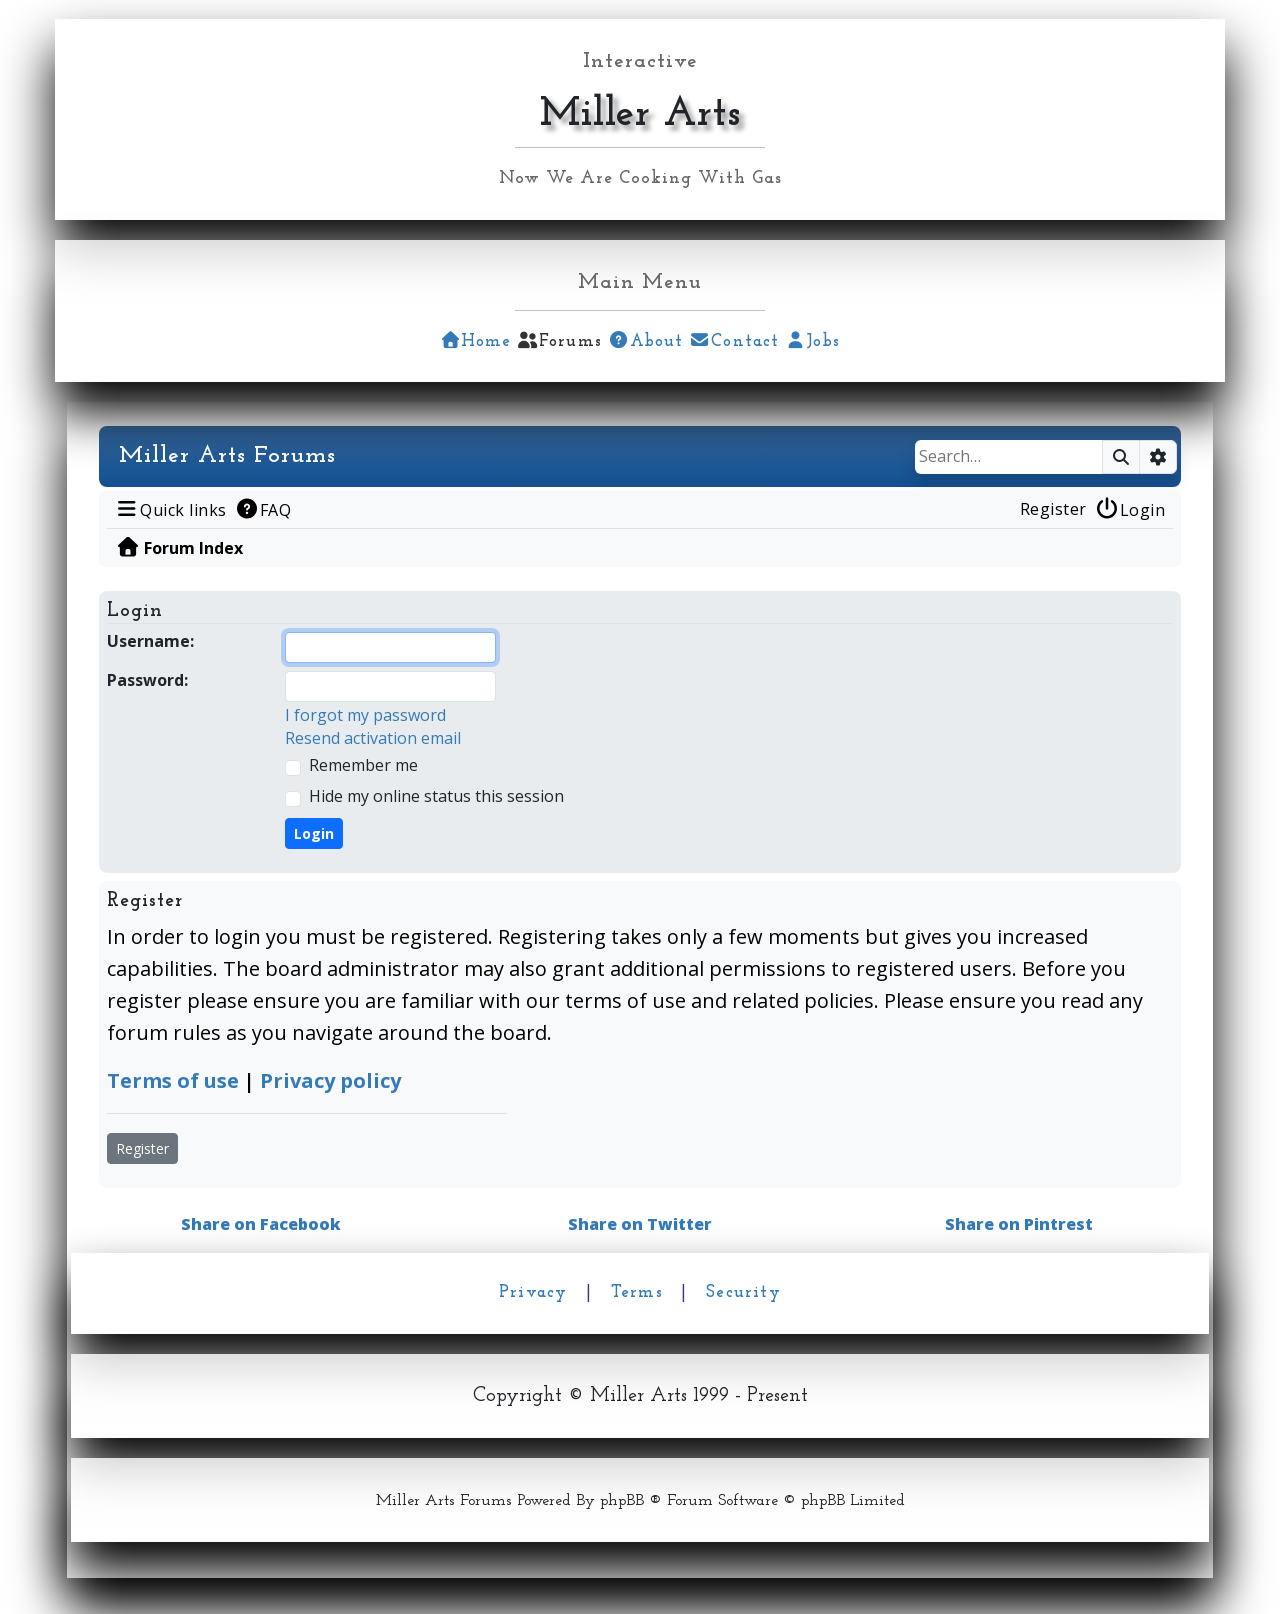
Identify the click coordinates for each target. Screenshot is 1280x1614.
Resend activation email (373, 738)
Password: (147, 680)
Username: (150, 641)
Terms (637, 1292)
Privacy (533, 1292)
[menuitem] (171, 509)
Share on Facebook (261, 1224)
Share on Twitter (640, 1224)
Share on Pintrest (1019, 1224)
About (645, 341)
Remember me (363, 765)
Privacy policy (330, 1080)
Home (475, 341)
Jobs (813, 341)
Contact (735, 341)
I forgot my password (365, 715)
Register (142, 1148)
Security (743, 1292)
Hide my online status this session (436, 796)
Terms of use (173, 1080)
